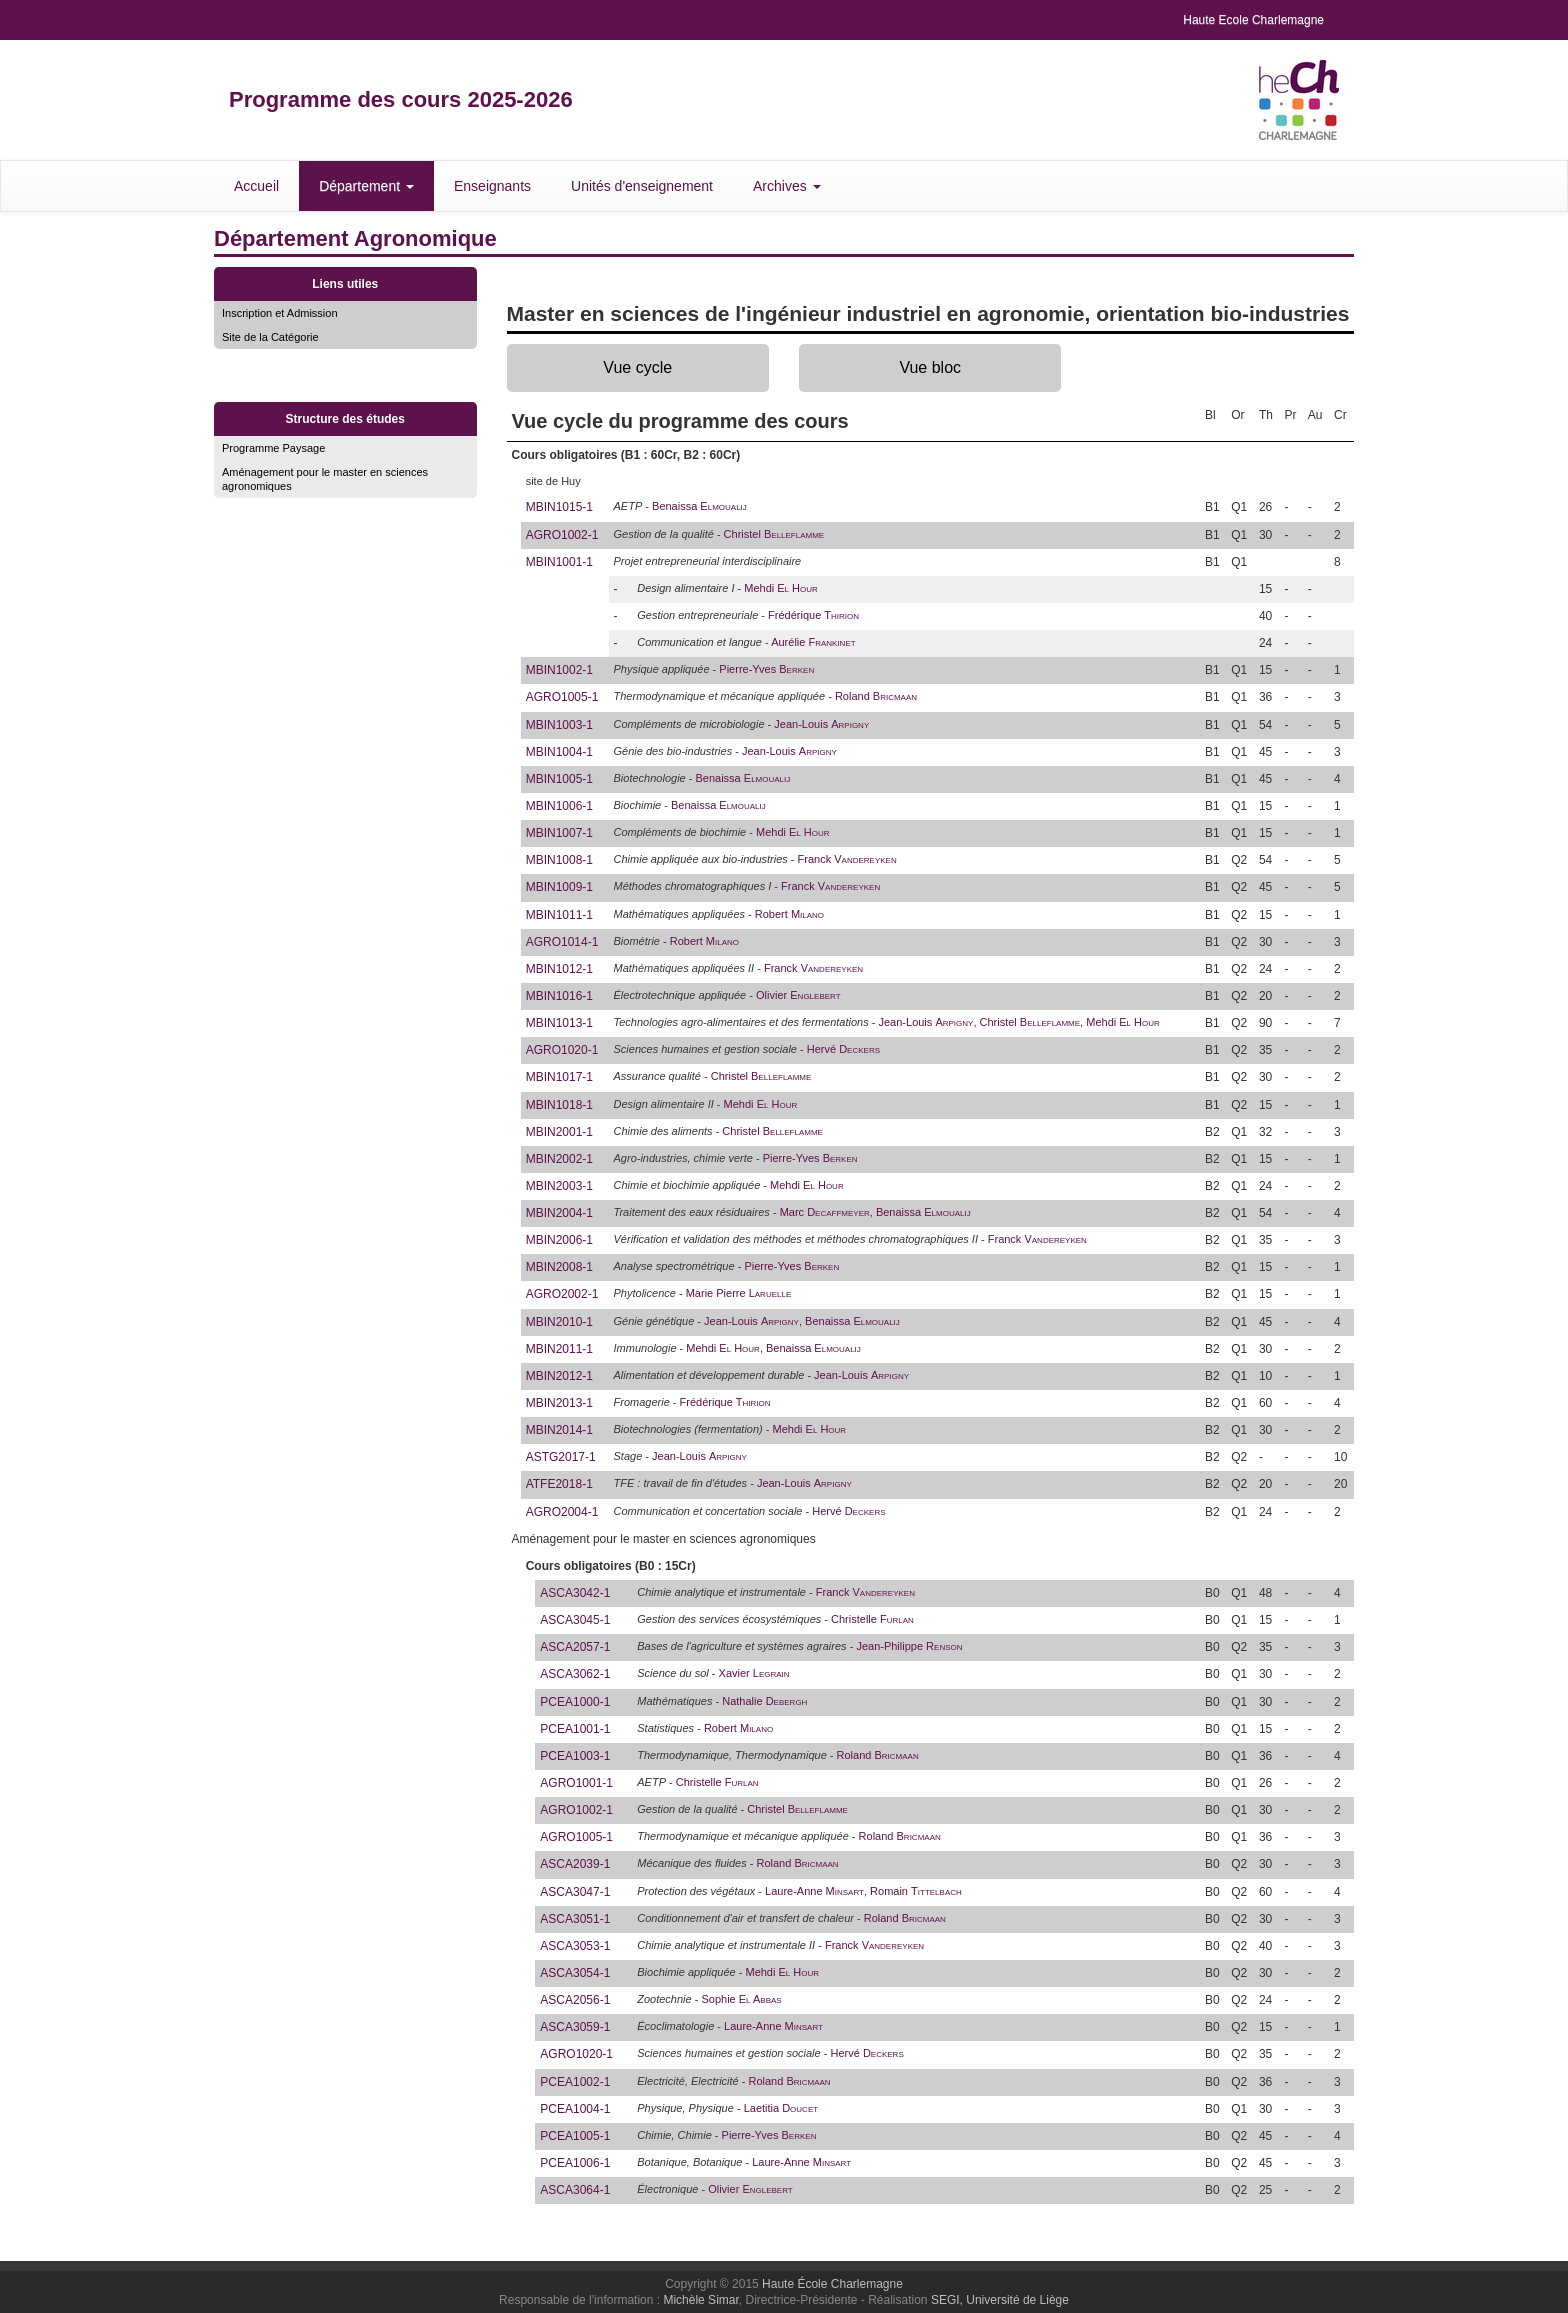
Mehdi (781, 588)
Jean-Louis (821, 724)
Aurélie (813, 642)
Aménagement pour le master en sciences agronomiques (325, 479)
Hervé (843, 1049)
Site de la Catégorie (270, 337)
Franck (847, 859)
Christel (774, 534)
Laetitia (781, 2108)
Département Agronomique (355, 238)
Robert (789, 914)
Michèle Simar (700, 2300)
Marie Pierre (739, 1293)
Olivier (798, 995)
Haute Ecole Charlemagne (1253, 20)
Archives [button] (787, 186)
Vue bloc (930, 367)
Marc (825, 1212)
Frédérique (813, 615)
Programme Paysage (273, 448)
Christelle (872, 1619)
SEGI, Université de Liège (1000, 2300)
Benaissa (699, 506)
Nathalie (764, 1701)
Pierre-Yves (766, 669)
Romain (916, 1891)
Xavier (754, 1673)
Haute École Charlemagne (832, 2284)
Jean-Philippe (909, 1646)
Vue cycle (637, 367)
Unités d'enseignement (642, 186)
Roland (876, 696)
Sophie (741, 1999)
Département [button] (366, 186)
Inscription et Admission (280, 313)
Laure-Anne (814, 1891)
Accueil (256, 186)
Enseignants (492, 186)
